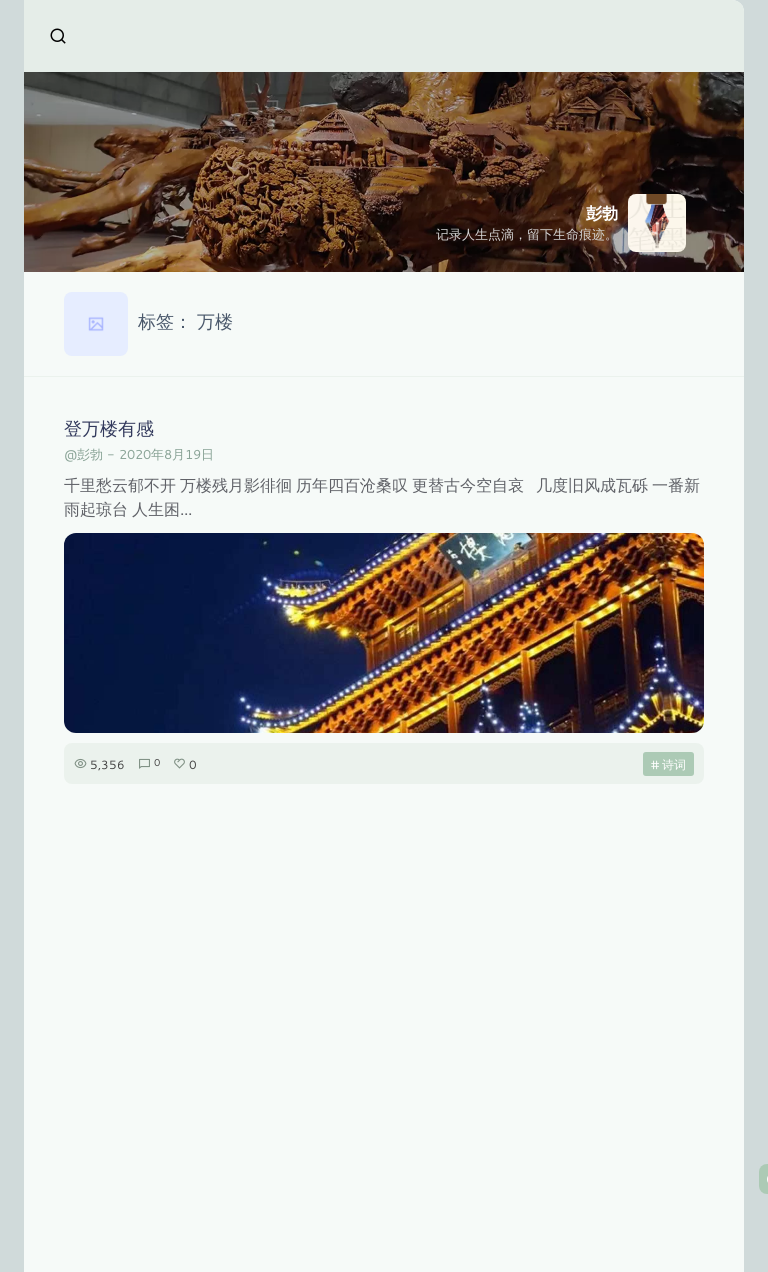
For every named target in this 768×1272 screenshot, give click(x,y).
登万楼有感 (109, 428)
